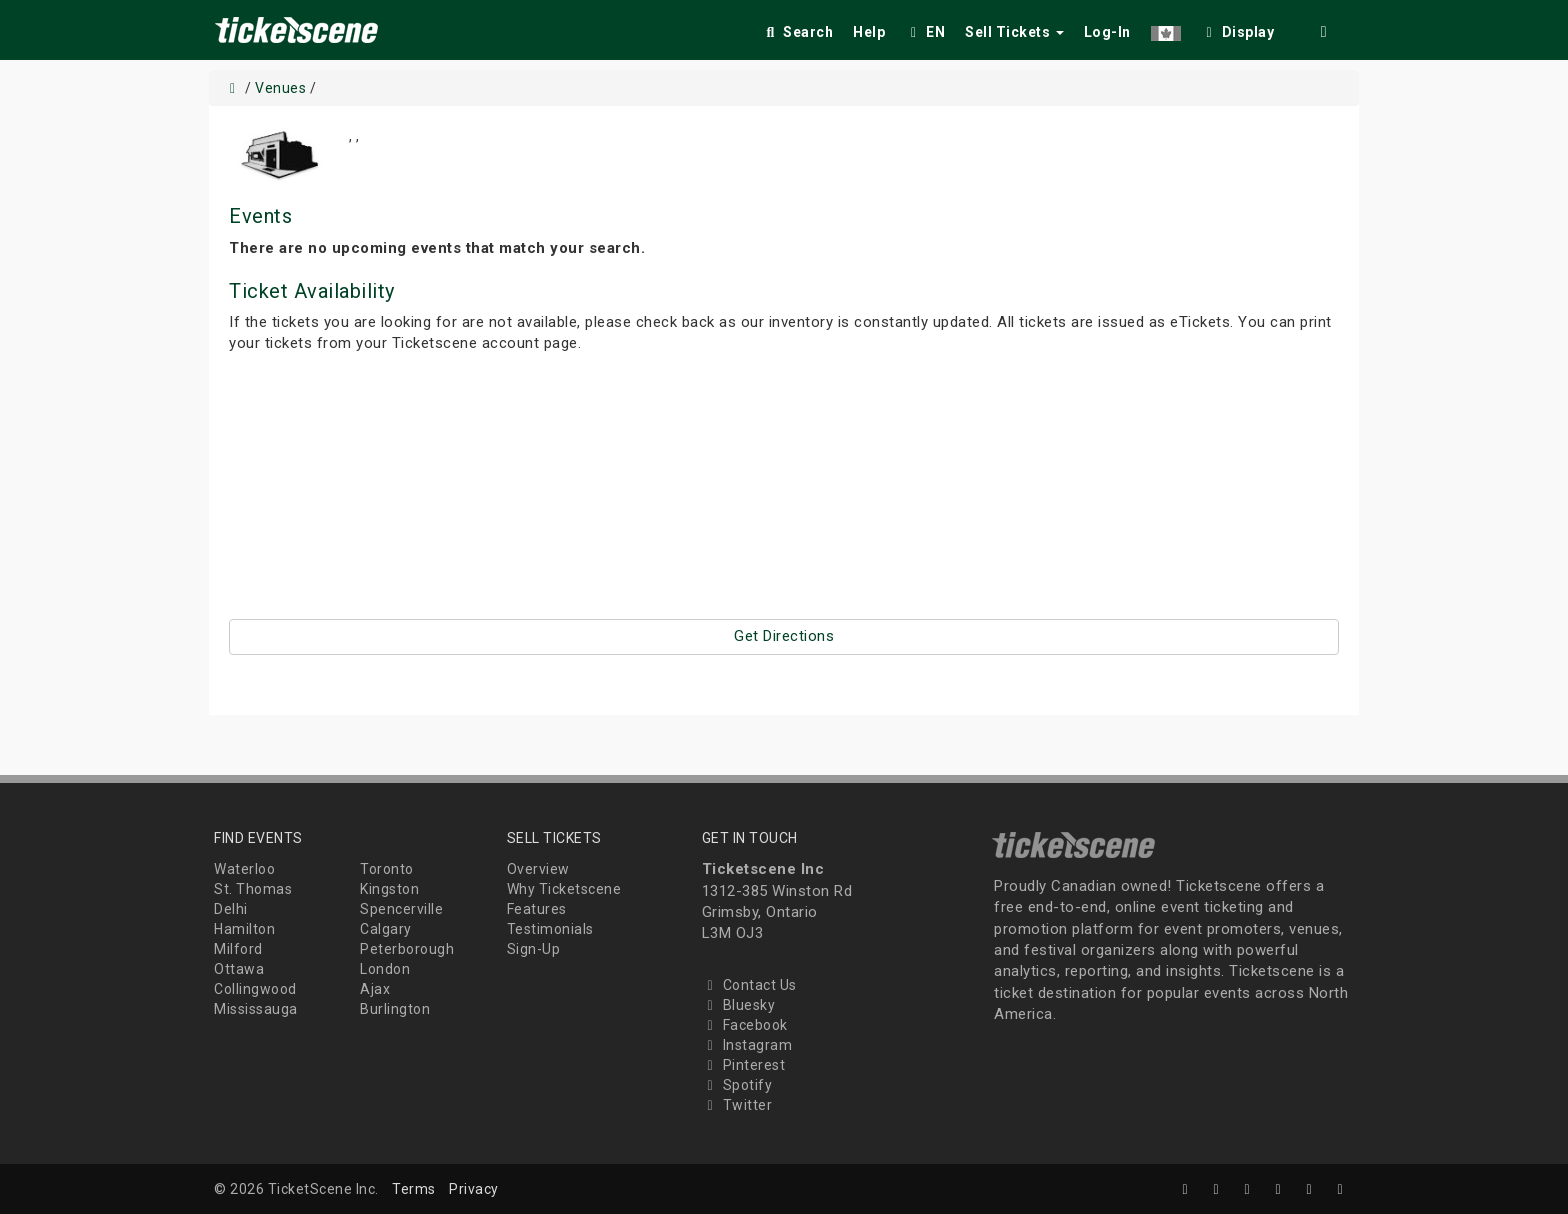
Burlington (395, 1009)
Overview (538, 869)
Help (869, 32)
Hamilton (244, 929)
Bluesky (739, 1005)
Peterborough (407, 949)
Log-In (1107, 32)
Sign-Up (534, 949)
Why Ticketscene (564, 889)
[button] (1166, 28)
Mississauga (256, 1009)
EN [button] (925, 32)
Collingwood (255, 989)
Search (797, 32)
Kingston (389, 889)
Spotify (737, 1085)
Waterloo (244, 869)
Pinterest (744, 1065)
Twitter (737, 1105)
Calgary (386, 929)
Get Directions (784, 636)
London (385, 969)
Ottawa (239, 969)
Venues (280, 88)
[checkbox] (1238, 28)
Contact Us (749, 985)
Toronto (387, 869)
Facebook (745, 1025)
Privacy (474, 1189)
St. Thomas (253, 889)
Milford (238, 949)
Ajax (375, 989)
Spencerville (401, 909)
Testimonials (550, 929)
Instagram (747, 1045)
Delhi (231, 909)
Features (537, 909)
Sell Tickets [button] (1014, 32)
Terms (414, 1189)
